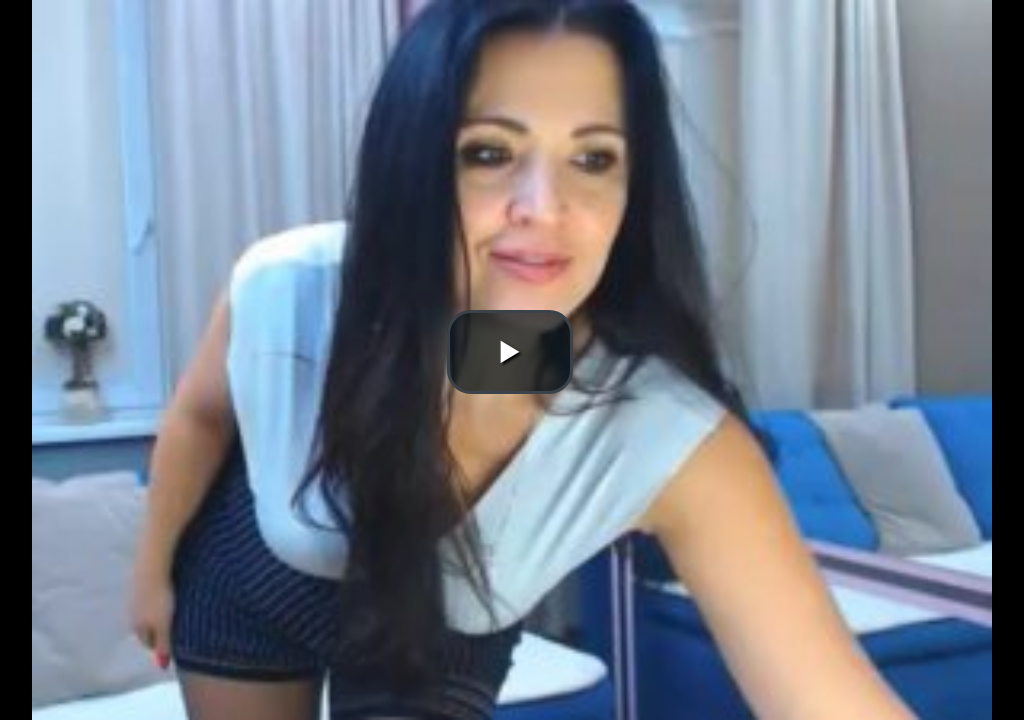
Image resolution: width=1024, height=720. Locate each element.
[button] (510, 352)
